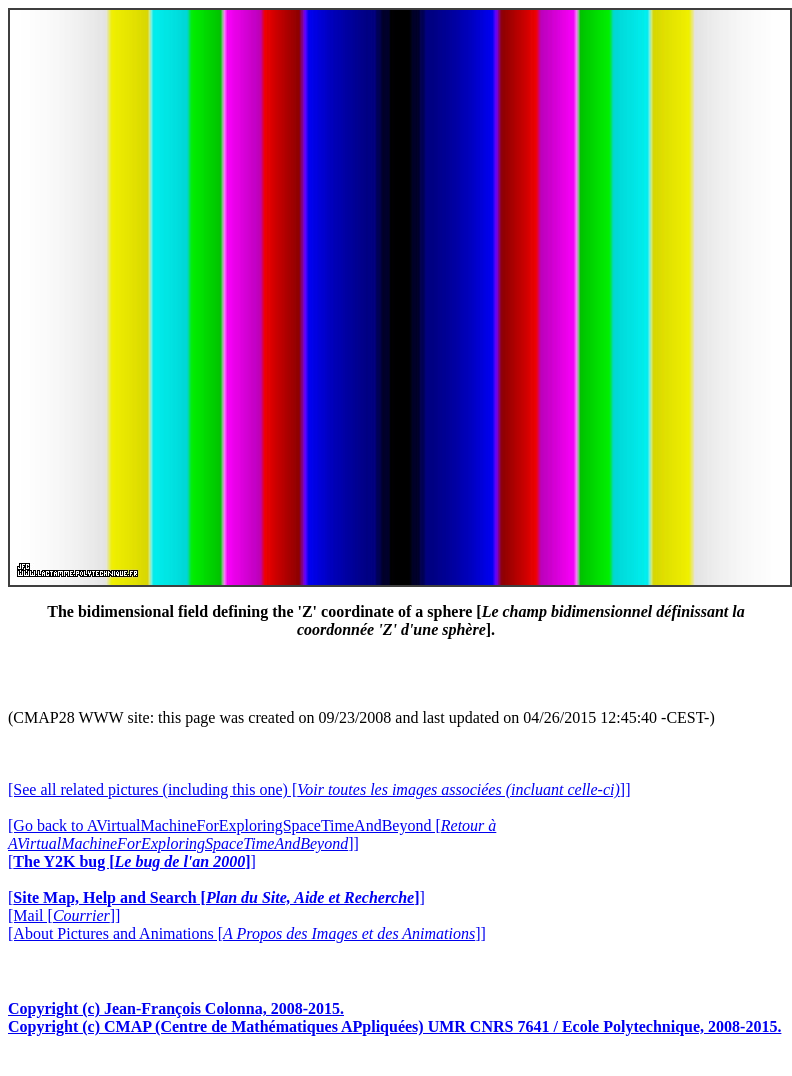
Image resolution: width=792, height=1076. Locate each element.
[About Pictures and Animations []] (247, 933)
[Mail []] (64, 915)
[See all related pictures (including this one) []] (319, 789)
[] (132, 861)
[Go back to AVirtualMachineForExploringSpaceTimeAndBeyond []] (252, 834)
